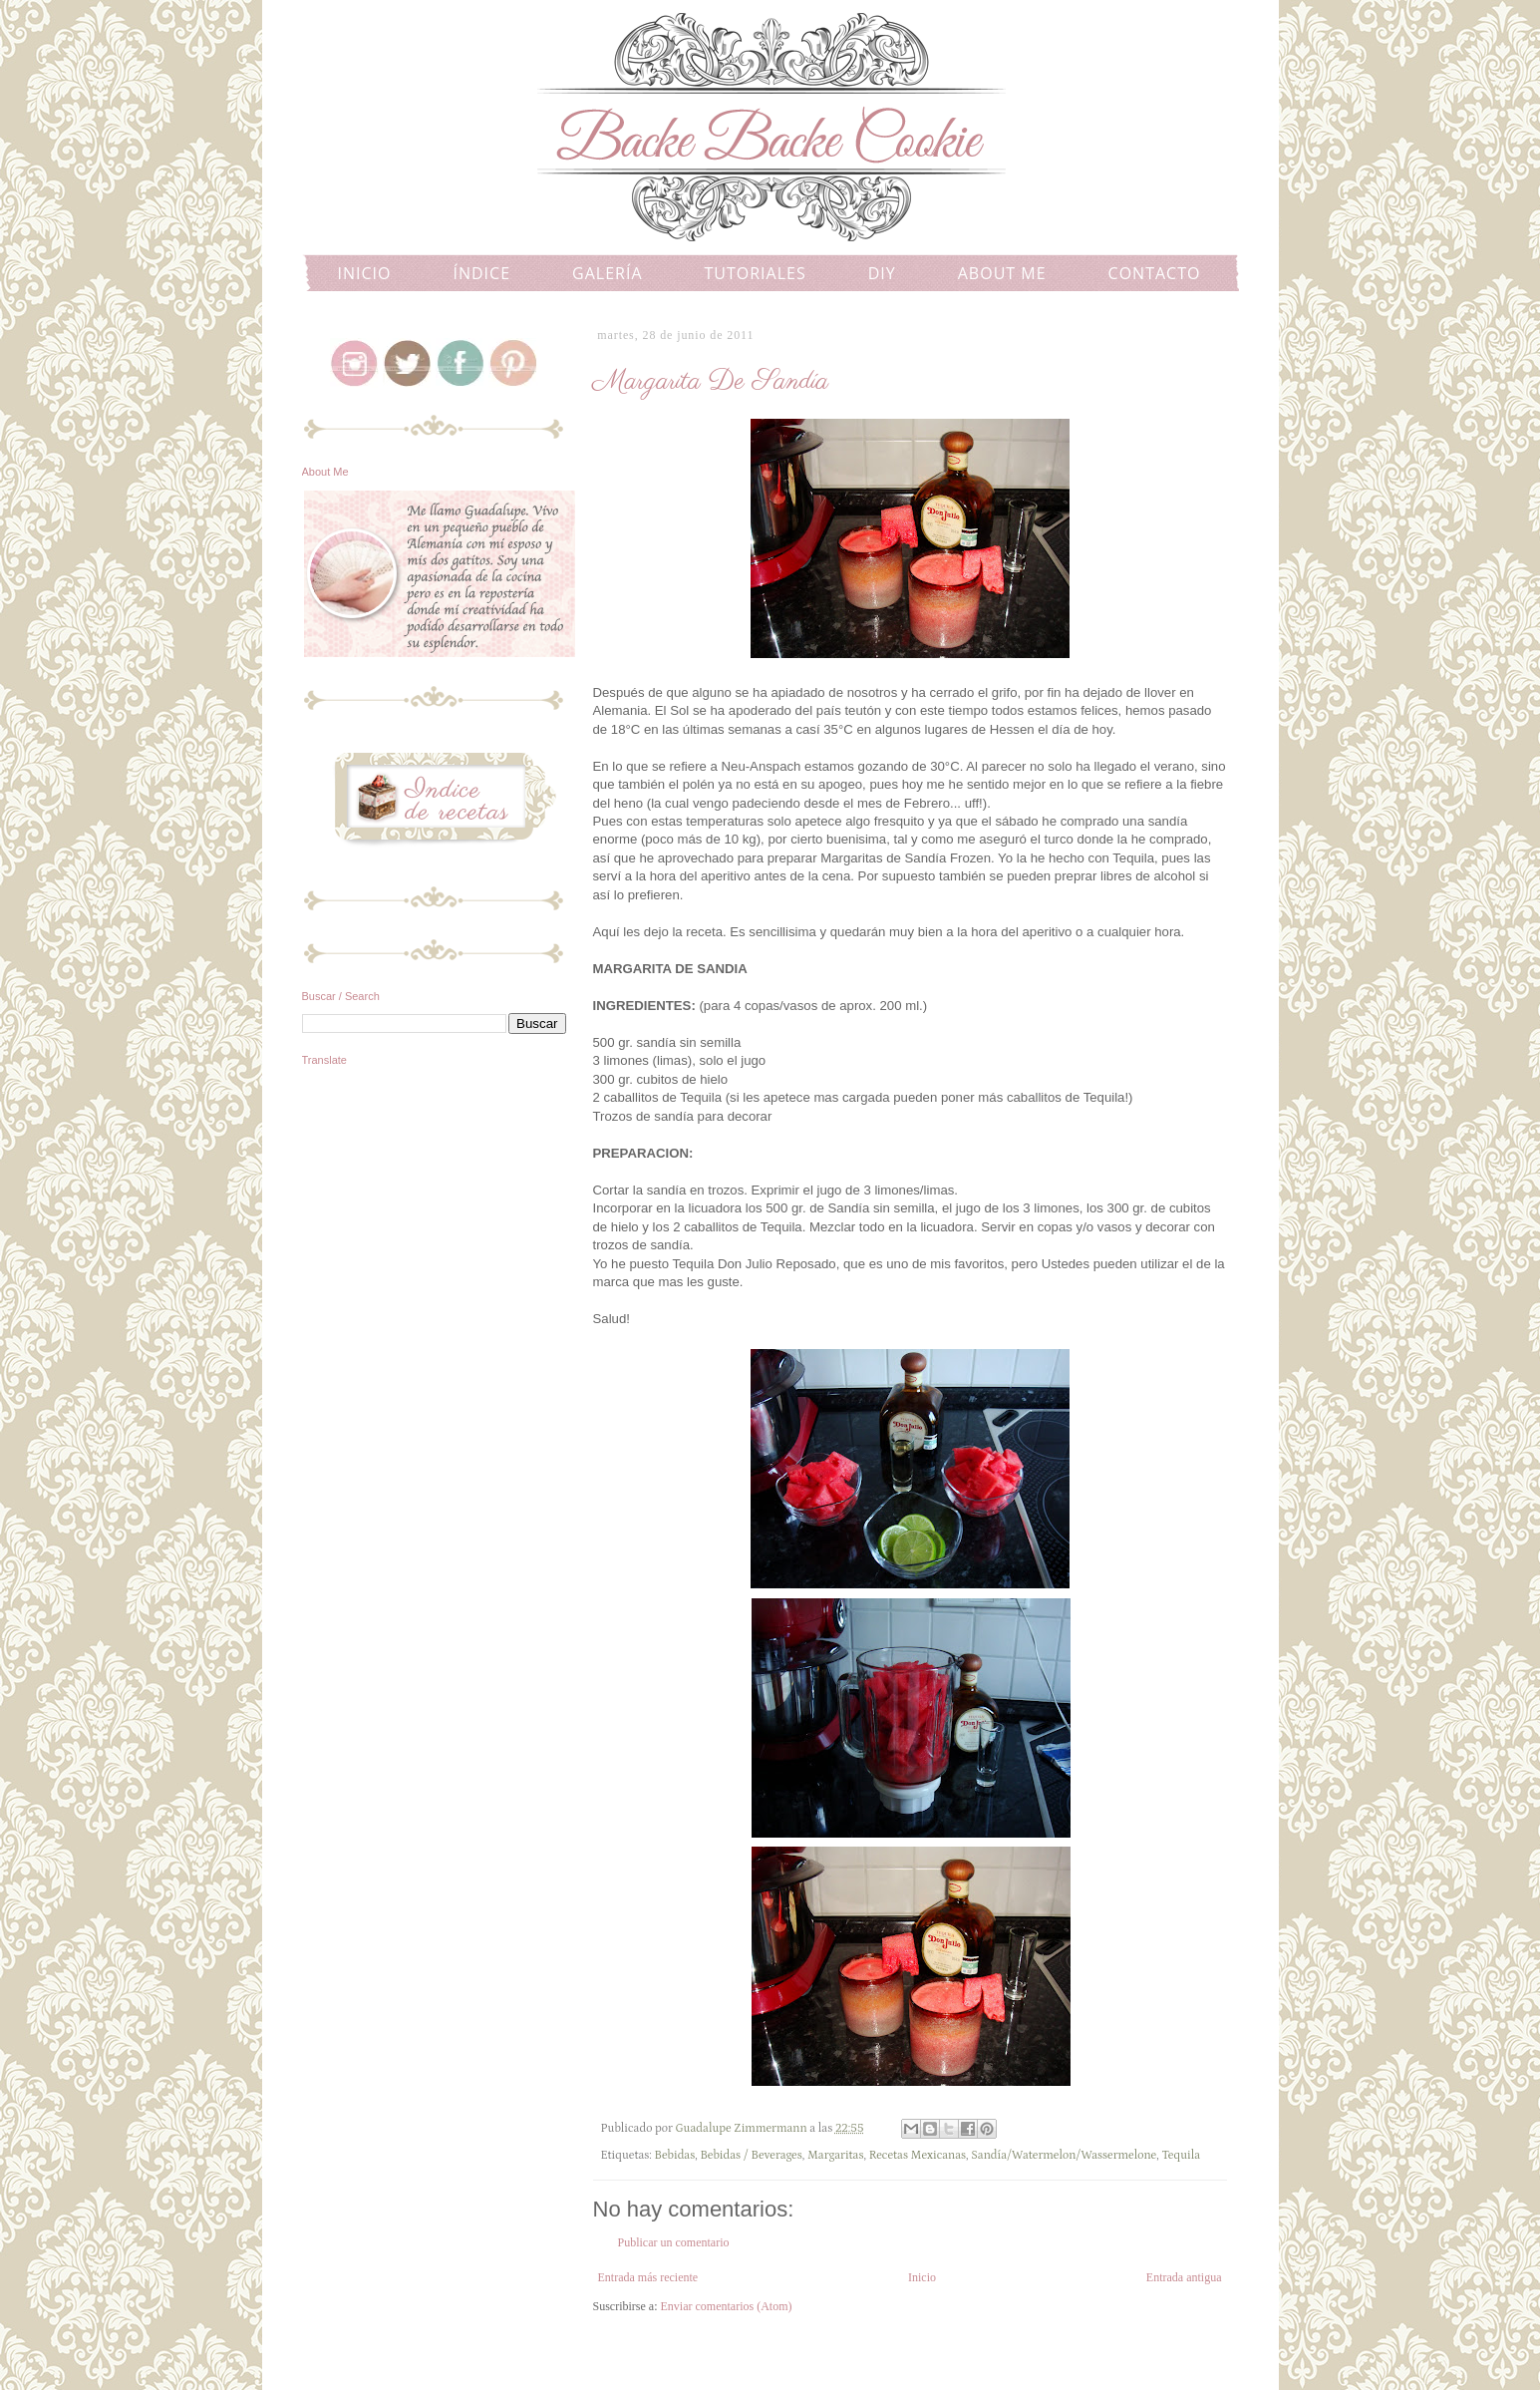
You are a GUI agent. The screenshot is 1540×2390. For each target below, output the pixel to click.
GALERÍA (607, 273)
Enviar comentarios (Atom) (726, 2306)
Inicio (922, 2277)
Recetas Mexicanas (917, 2155)
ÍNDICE (481, 273)
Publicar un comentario (674, 2242)
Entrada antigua (1184, 2277)
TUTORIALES (755, 273)
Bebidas (675, 2155)
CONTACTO (1154, 273)
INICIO (365, 273)
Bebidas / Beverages (750, 2155)
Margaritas (835, 2155)
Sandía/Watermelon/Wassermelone (1063, 2155)
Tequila (1180, 2155)
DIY (882, 273)
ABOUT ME (1002, 273)
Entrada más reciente (648, 2277)
